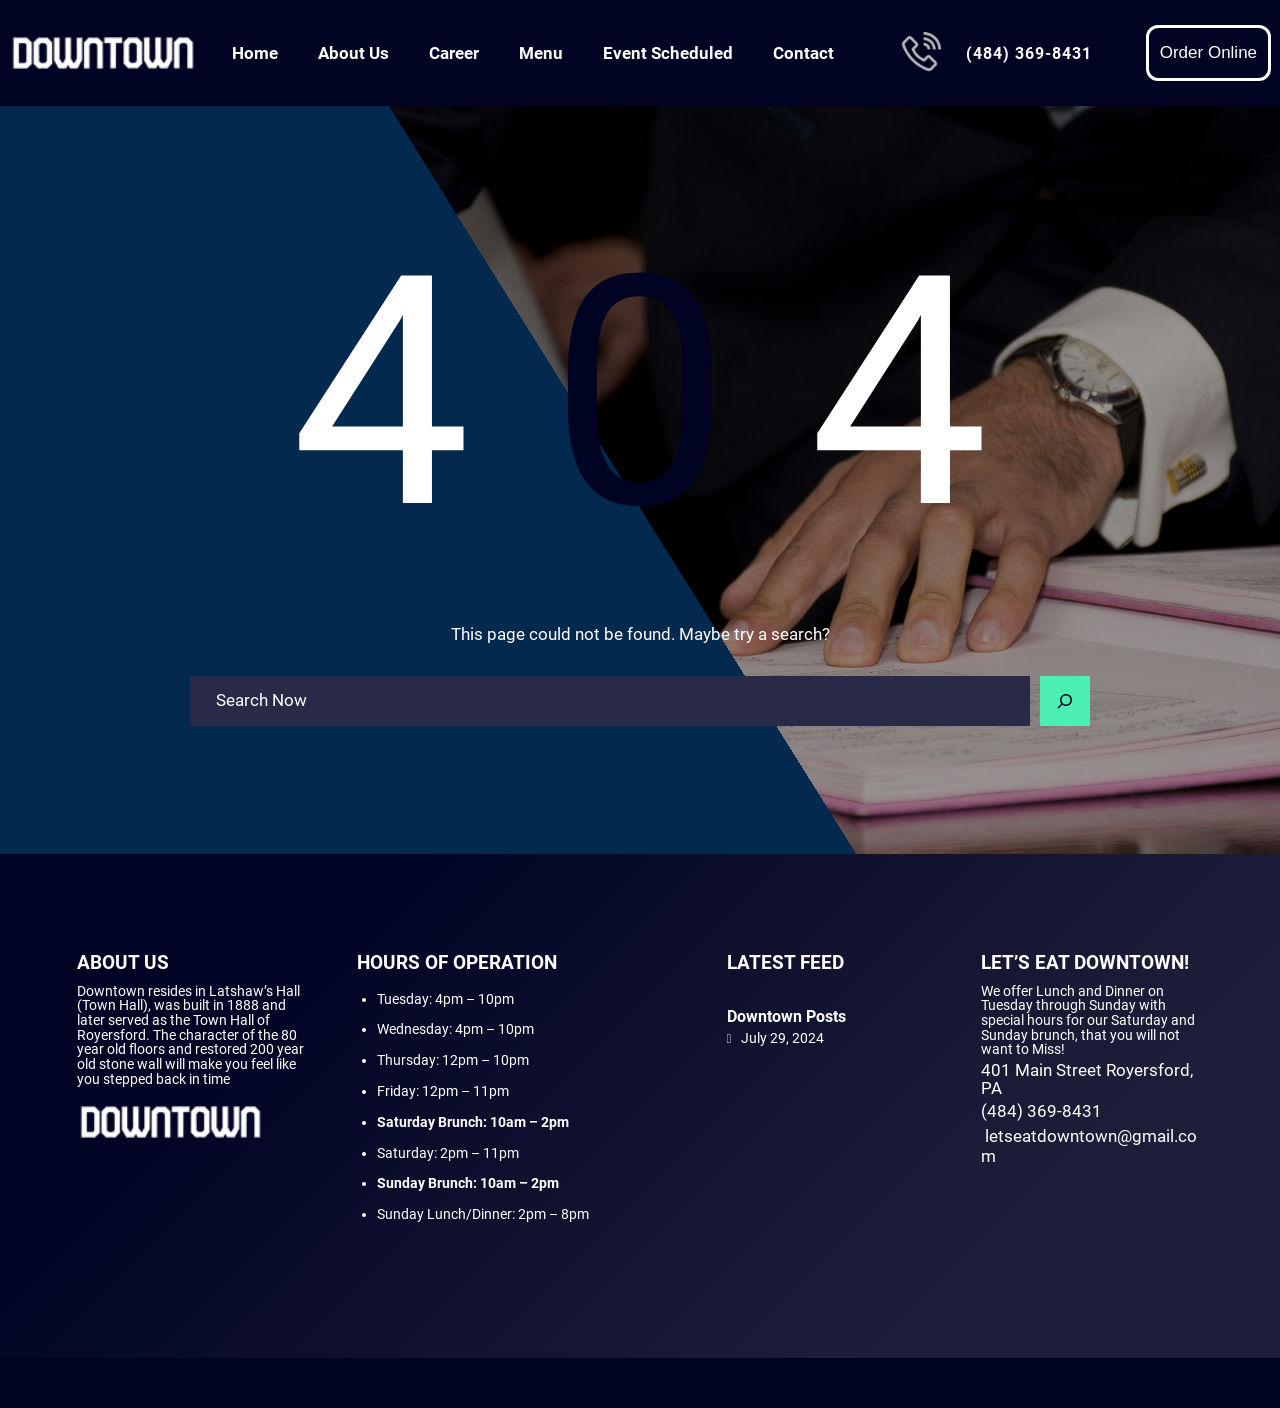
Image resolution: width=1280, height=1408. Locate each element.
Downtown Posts (786, 1016)
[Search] (1065, 701)
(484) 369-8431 (1029, 53)
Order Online (1208, 52)
